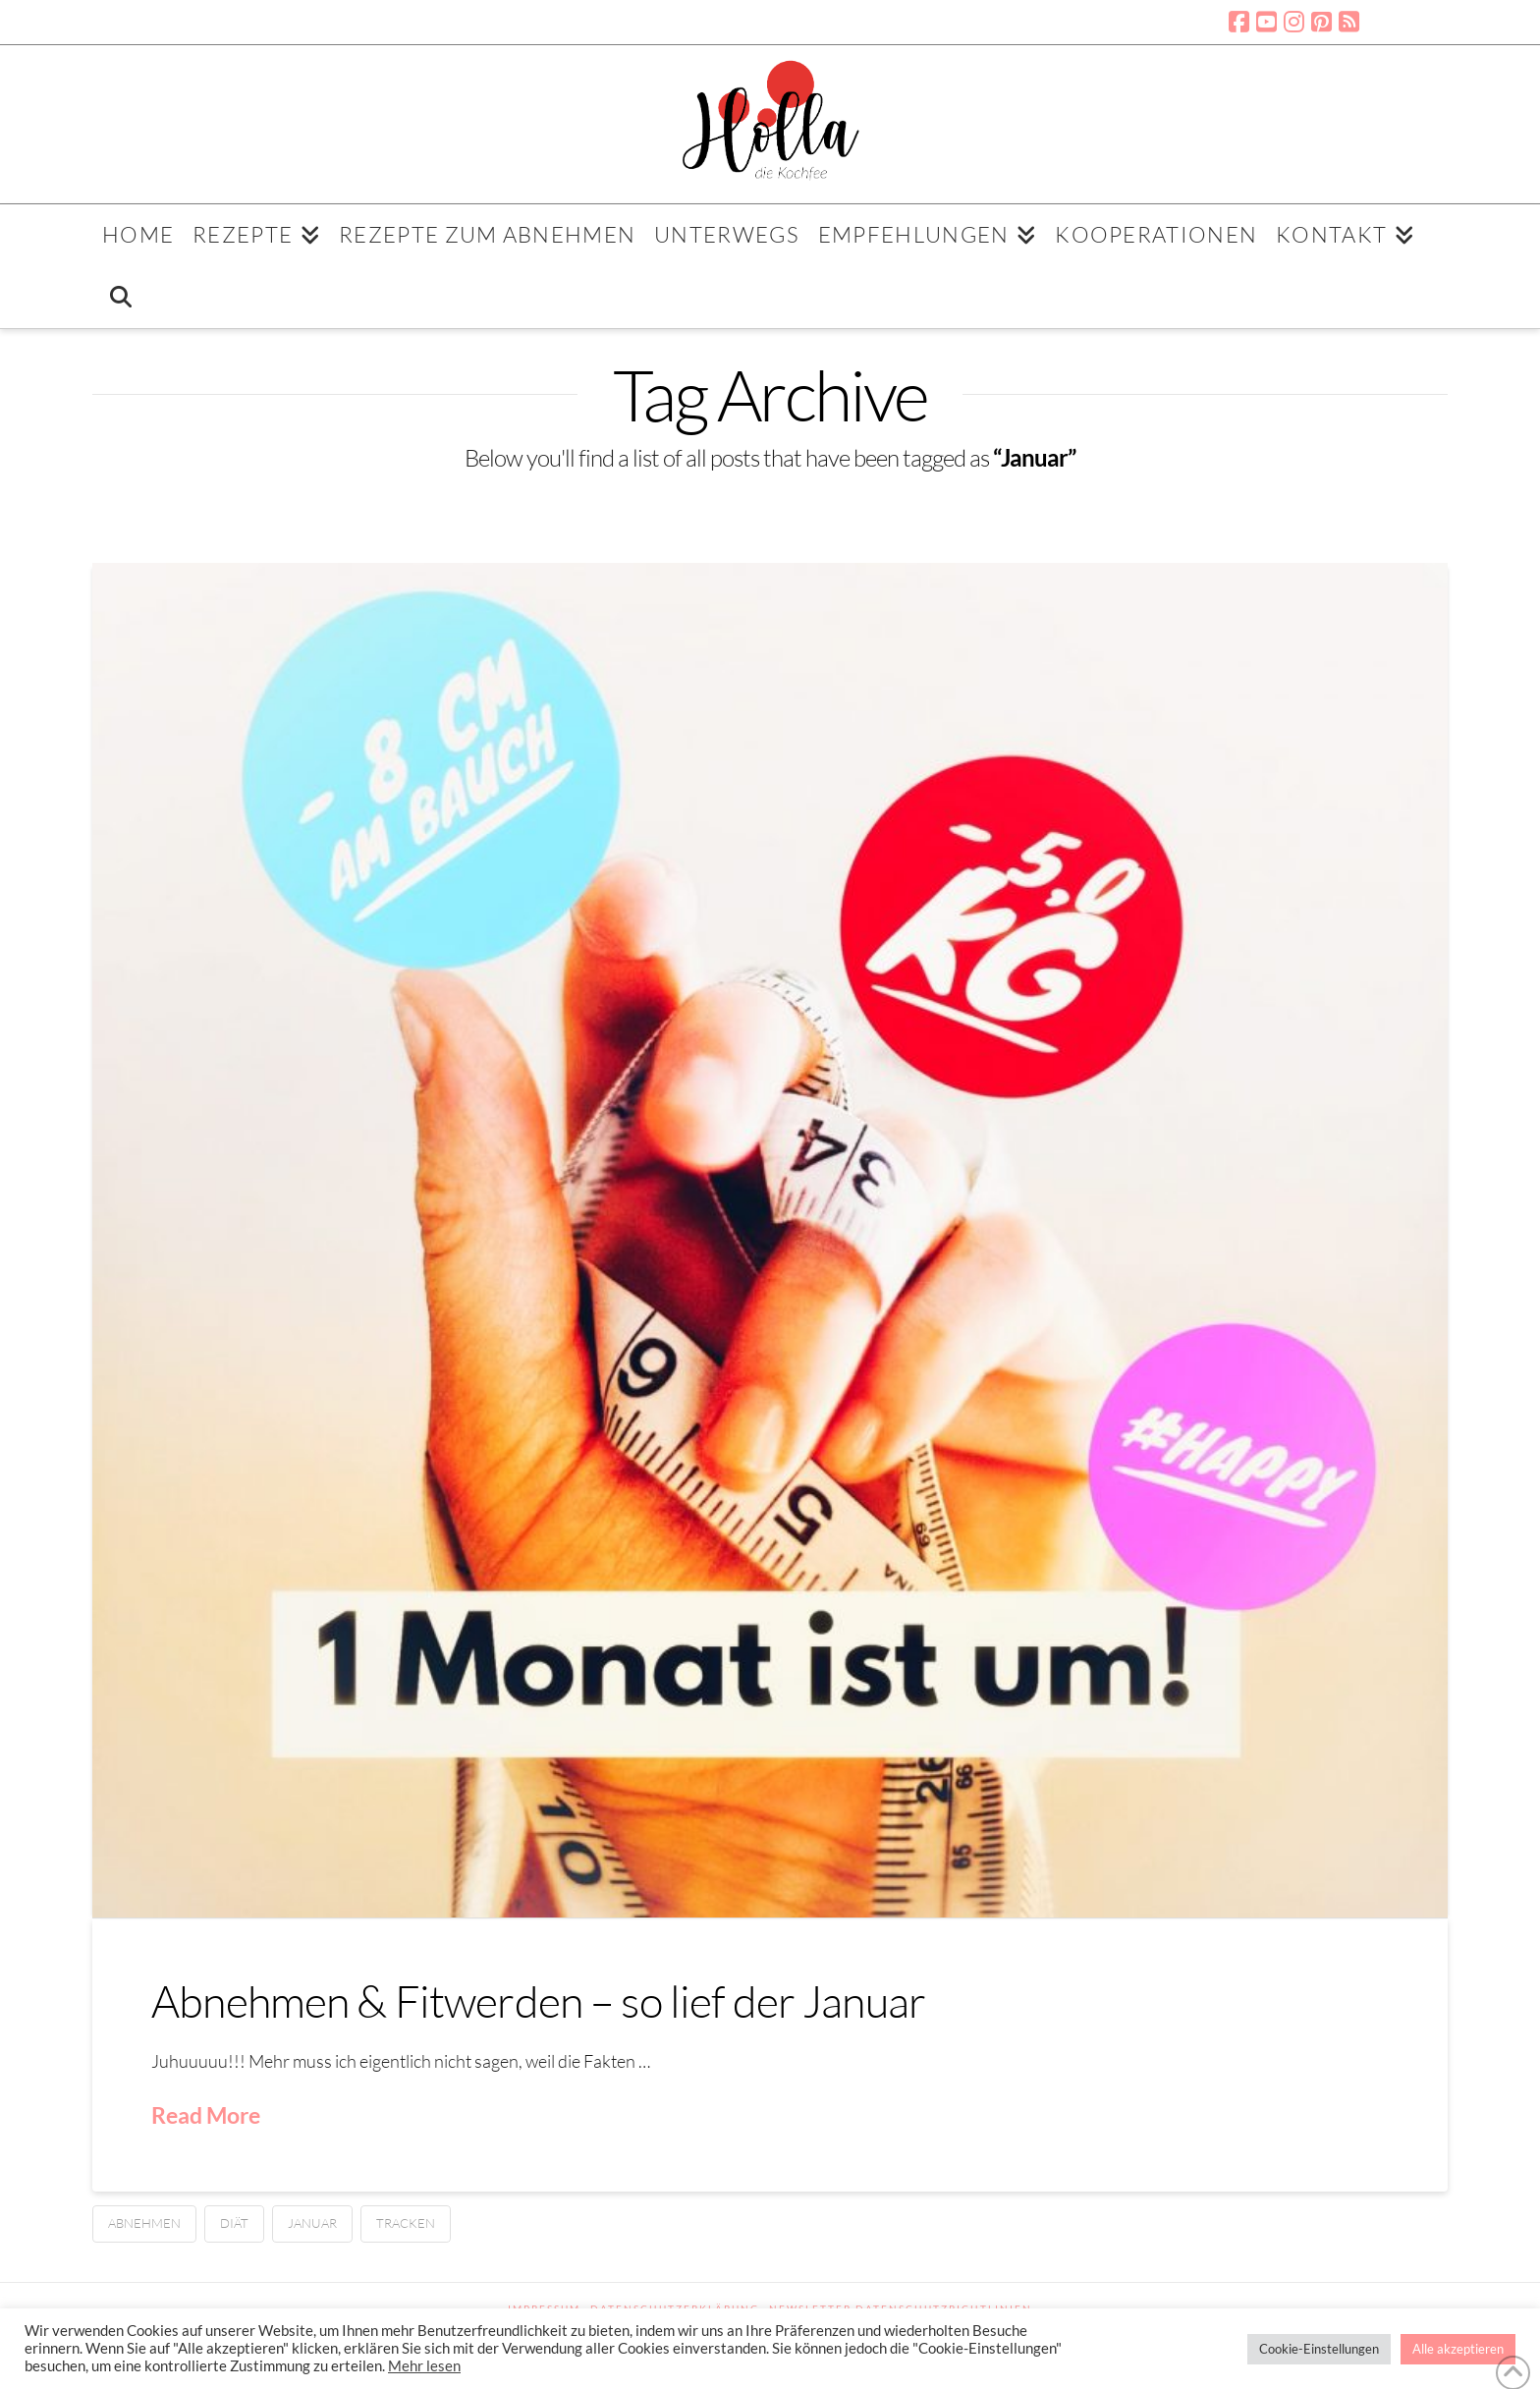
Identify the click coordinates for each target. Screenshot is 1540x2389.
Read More (205, 2115)
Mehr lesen (424, 2366)
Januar (312, 2223)
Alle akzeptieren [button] (1458, 2349)
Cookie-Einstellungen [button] (1319, 2349)
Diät (234, 2223)
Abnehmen (144, 2223)
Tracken (405, 2223)
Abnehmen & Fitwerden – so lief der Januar (538, 2000)
